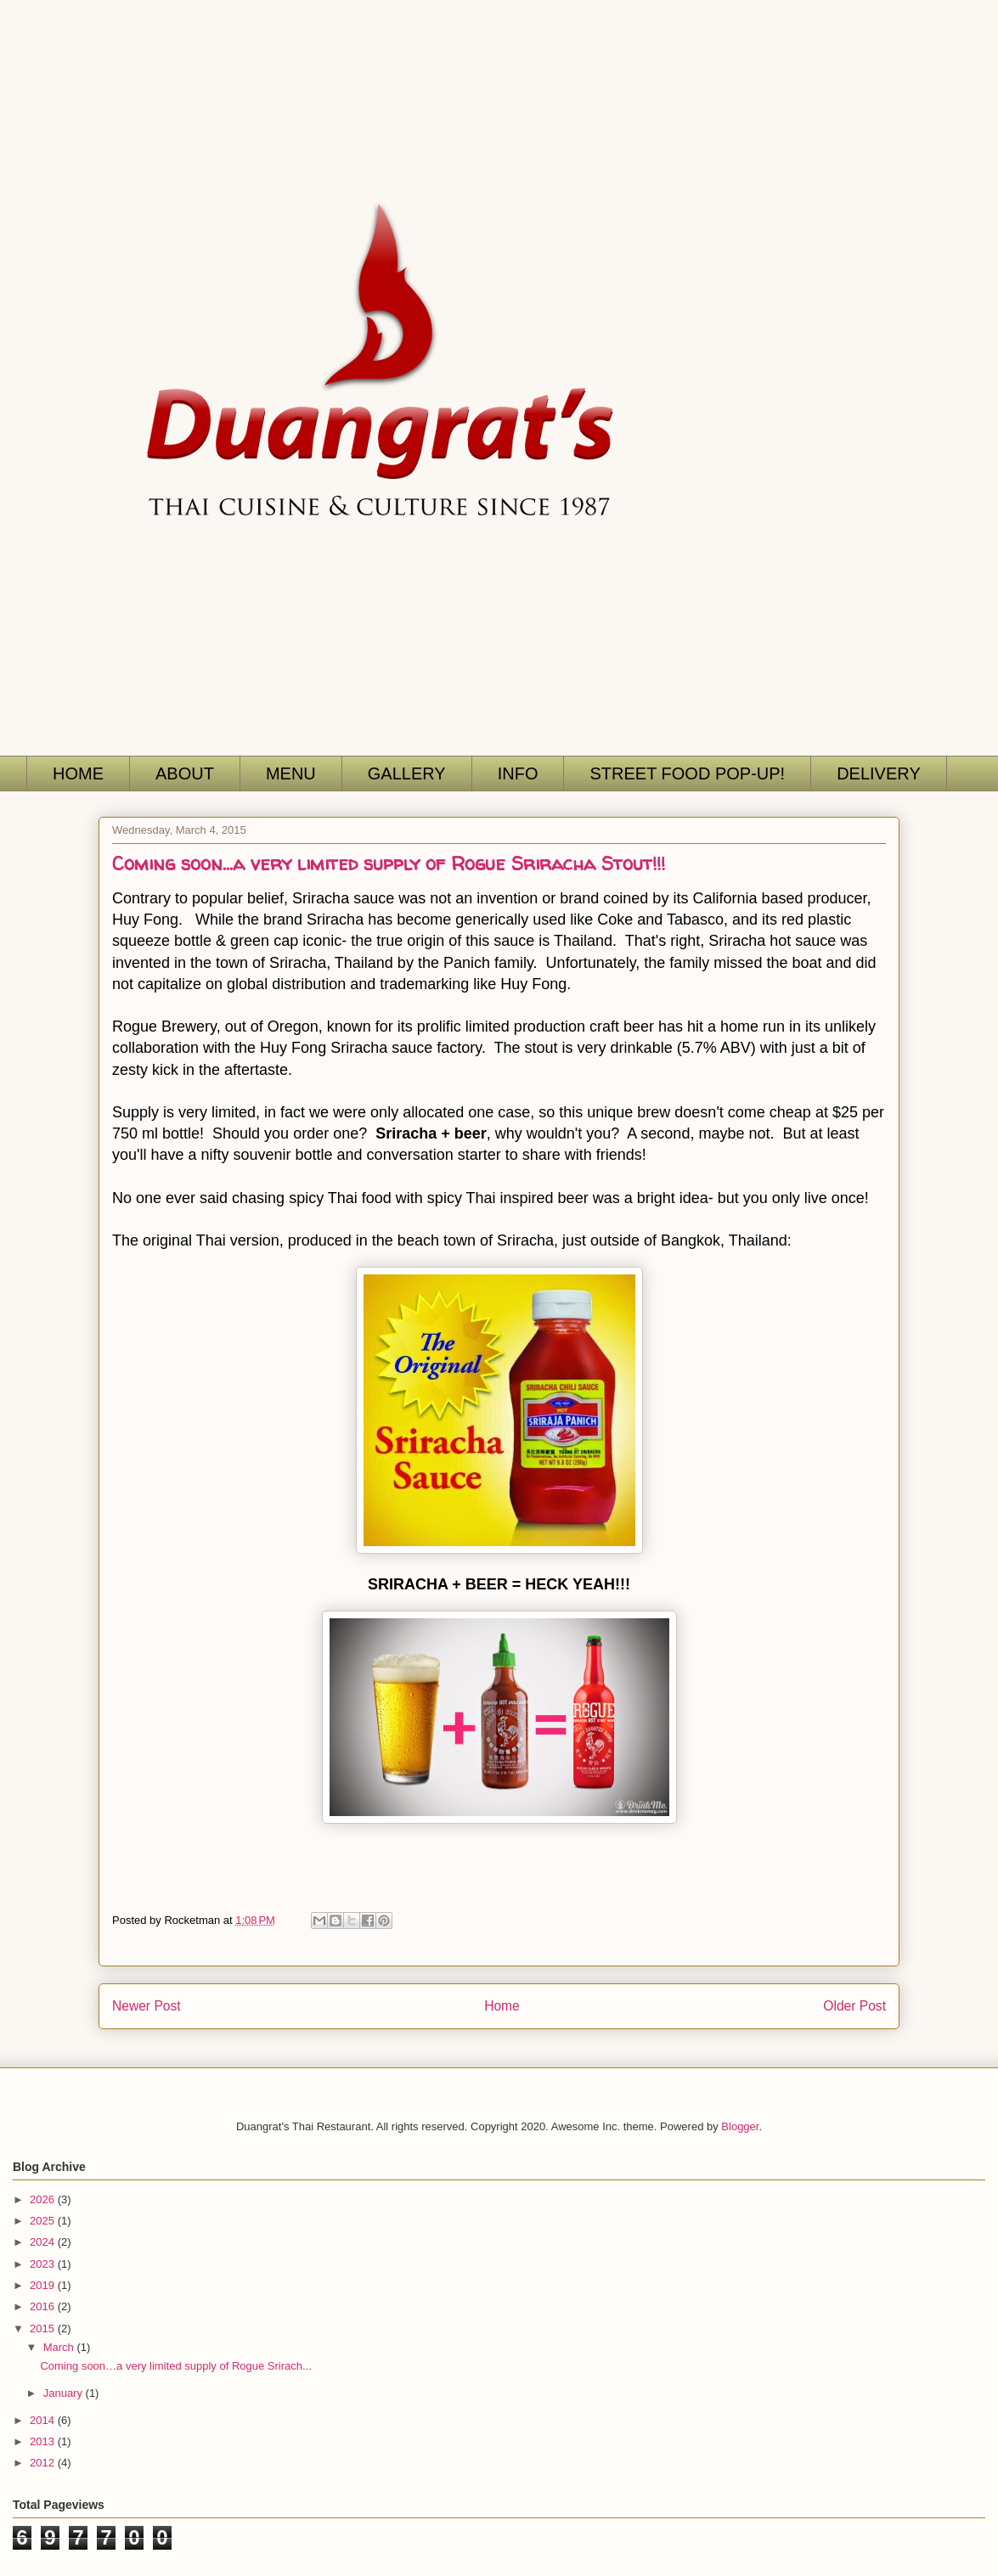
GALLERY (407, 773)
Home (502, 2006)
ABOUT (184, 773)
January (64, 2393)
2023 (44, 2264)
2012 (44, 2462)
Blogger (739, 2126)
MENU (291, 773)
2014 (44, 2420)
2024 (44, 2242)
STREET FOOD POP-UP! (687, 773)
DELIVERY (879, 773)
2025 (44, 2220)
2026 (44, 2199)
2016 (44, 2306)
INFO (518, 773)
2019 (44, 2285)
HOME (78, 773)
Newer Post (146, 2006)
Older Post (854, 2006)
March (60, 2347)
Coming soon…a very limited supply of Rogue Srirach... (175, 2365)
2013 (44, 2441)
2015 (44, 2328)
